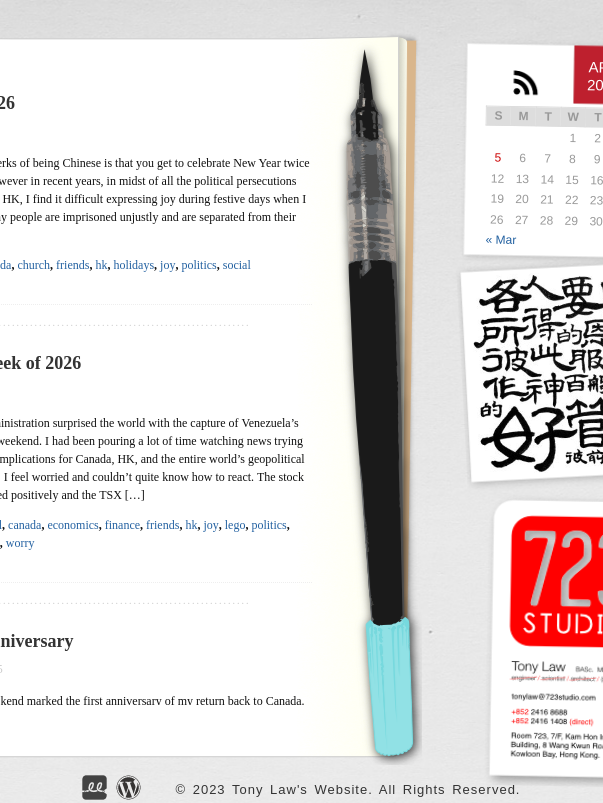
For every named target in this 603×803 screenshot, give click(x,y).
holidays (133, 265)
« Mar (501, 239)
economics (72, 525)
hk (101, 265)
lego (235, 525)
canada (24, 525)
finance (122, 525)
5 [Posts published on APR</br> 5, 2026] (498, 157)
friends (72, 265)
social (237, 265)
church (33, 265)
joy (167, 265)
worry (20, 543)
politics (198, 265)
